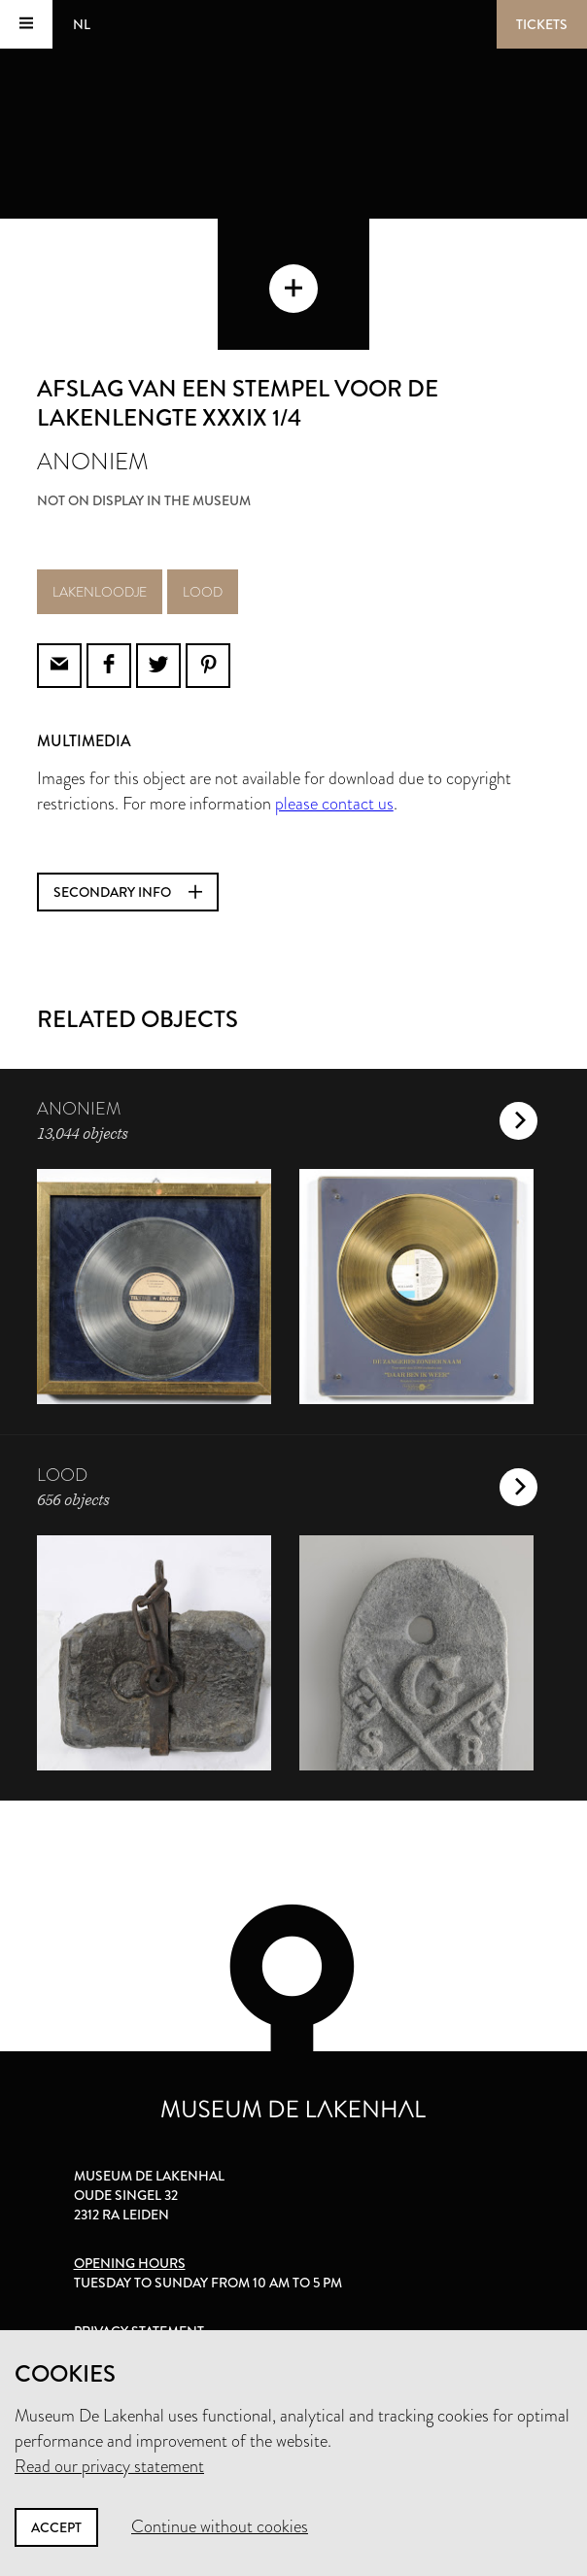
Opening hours (130, 2263)
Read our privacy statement (109, 2466)
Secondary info (127, 892)
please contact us (334, 803)
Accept (56, 2527)
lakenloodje (99, 591)
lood (203, 591)
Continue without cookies (219, 2526)
